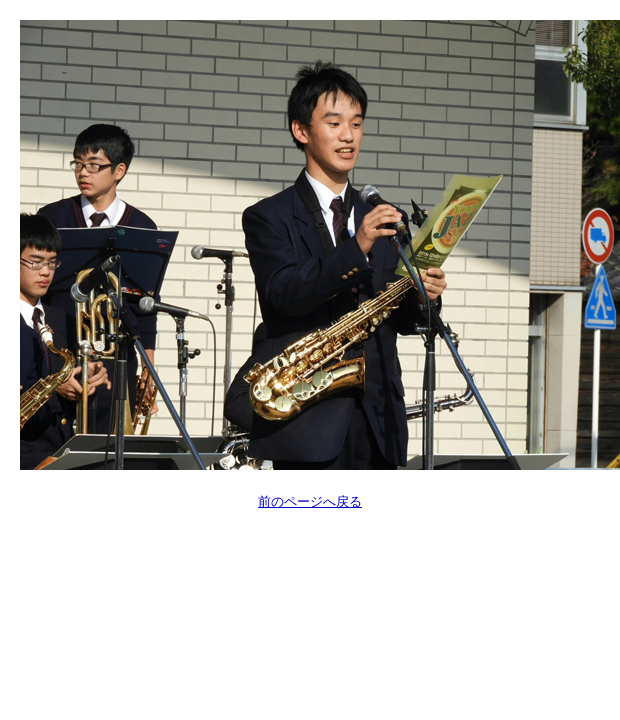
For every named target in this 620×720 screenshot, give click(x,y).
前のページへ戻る (310, 501)
